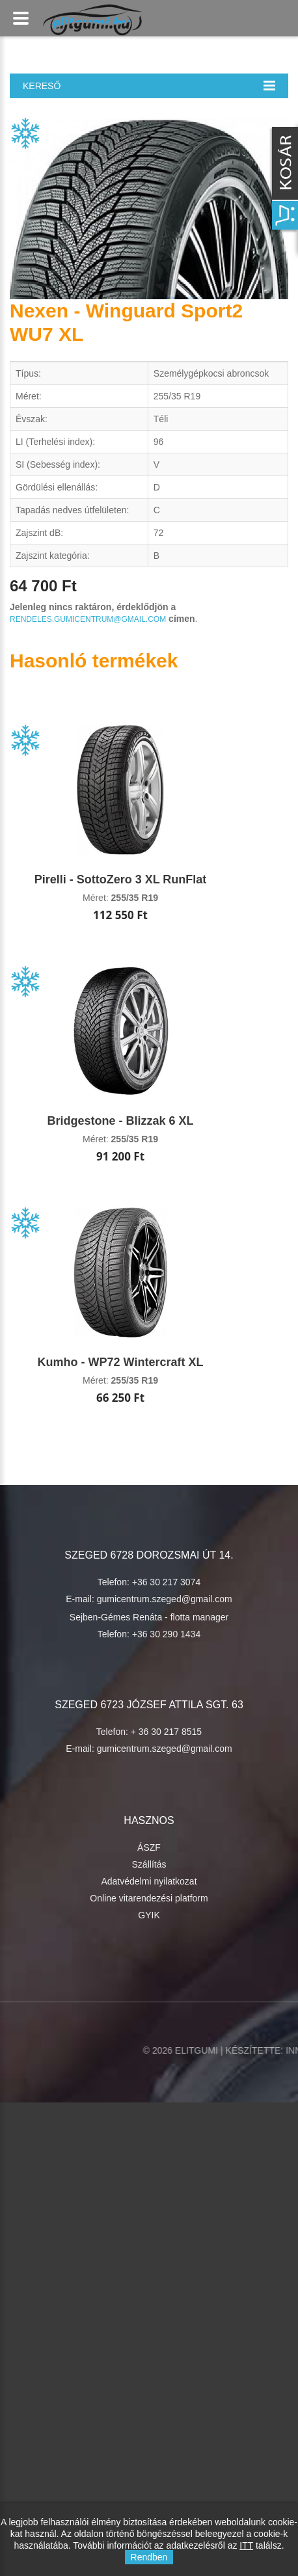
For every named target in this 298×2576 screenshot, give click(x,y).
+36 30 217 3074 (166, 1582)
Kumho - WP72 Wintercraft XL (121, 1362)
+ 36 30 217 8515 (166, 1731)
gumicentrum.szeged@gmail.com (164, 1599)
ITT (246, 2545)
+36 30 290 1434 (166, 1634)
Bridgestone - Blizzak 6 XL (120, 1120)
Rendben (149, 2557)
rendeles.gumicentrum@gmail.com (88, 619)
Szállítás (149, 1864)
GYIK (148, 1915)
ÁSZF (149, 1847)
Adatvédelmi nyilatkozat (148, 1881)
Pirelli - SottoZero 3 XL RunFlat (120, 879)
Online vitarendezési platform (149, 1898)
